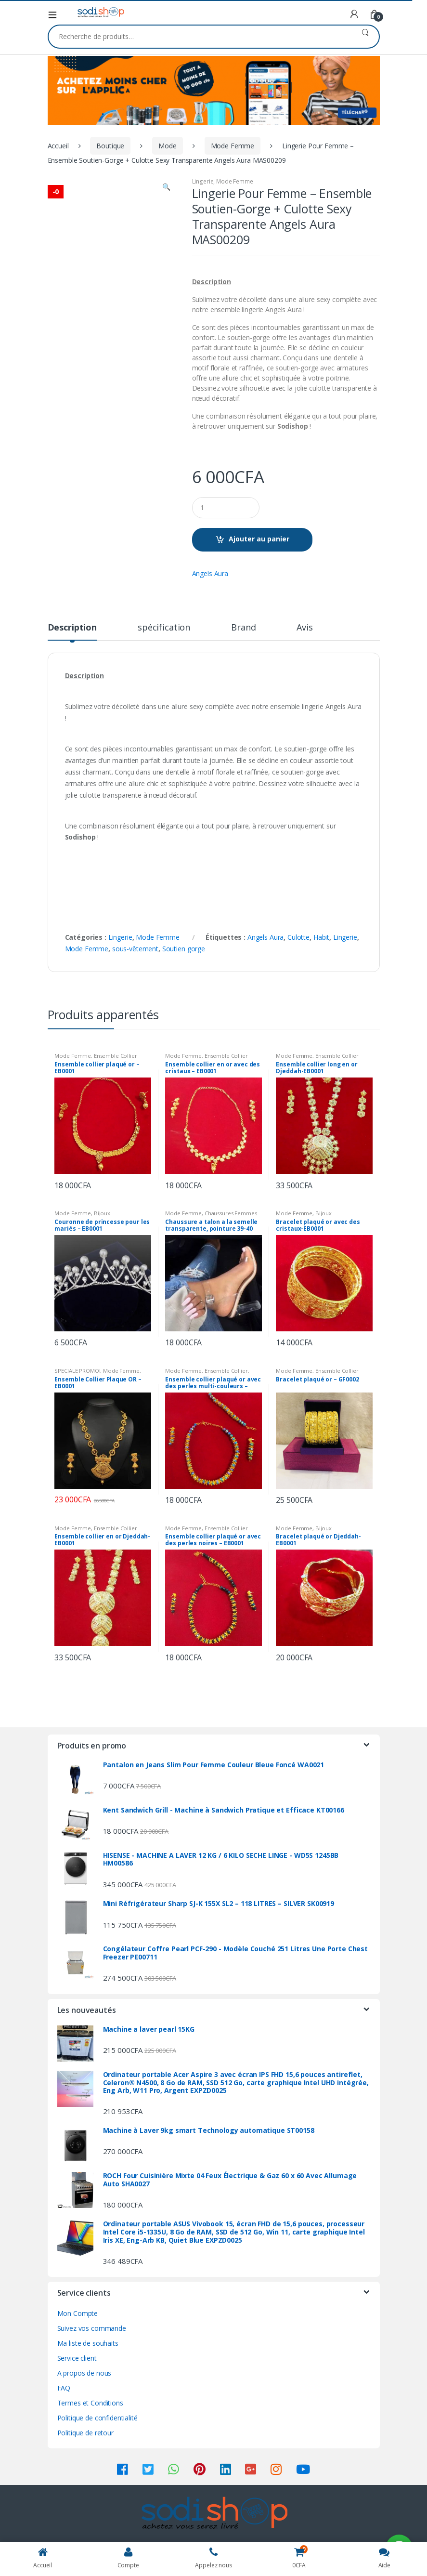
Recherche (365, 37)
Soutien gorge (183, 948)
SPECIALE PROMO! (77, 1370)
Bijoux (102, 1213)
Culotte (298, 937)
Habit (321, 937)
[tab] (72, 631)
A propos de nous (84, 2373)
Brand (243, 628)
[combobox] (200, 37)
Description (72, 628)
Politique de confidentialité (97, 2417)
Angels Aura (210, 573)
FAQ (64, 2387)
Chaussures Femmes (231, 1213)
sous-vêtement (135, 948)
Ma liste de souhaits (87, 2343)
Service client (77, 2358)
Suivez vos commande (91, 2328)
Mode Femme (233, 145)
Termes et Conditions (90, 2402)
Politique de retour (85, 2432)
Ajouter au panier (259, 538)
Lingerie (203, 181)
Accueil (58, 145)
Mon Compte (77, 2313)
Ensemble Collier (115, 1055)
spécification (164, 628)
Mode (167, 145)
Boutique (110, 145)
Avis (304, 628)
